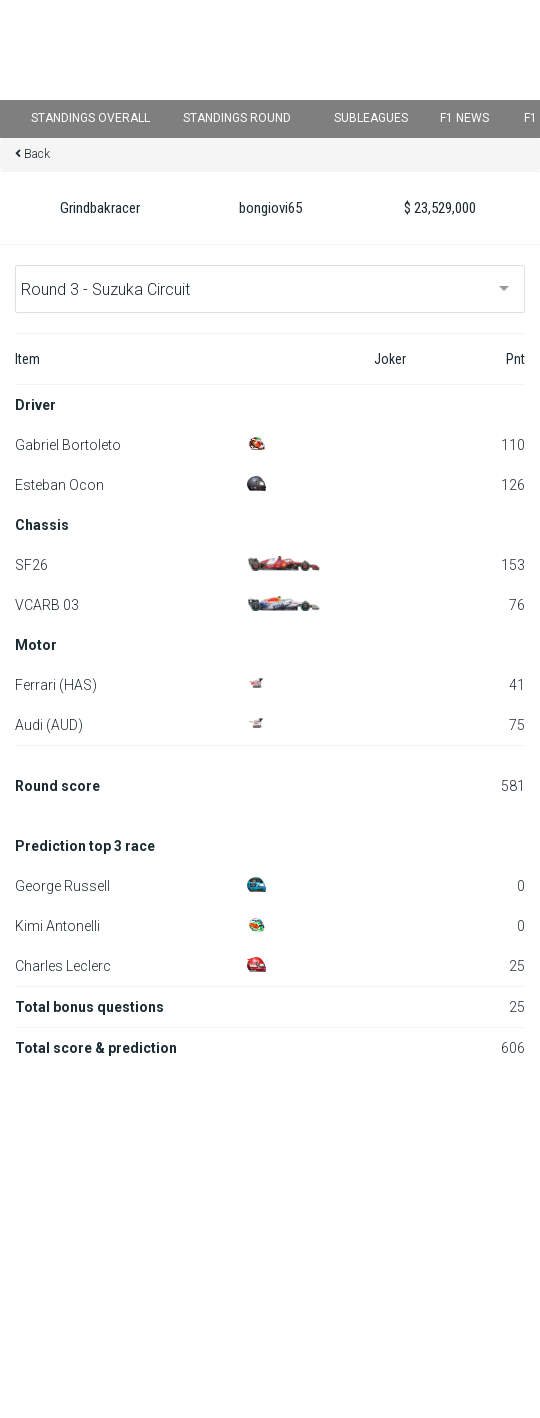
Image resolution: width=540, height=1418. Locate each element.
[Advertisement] (270, 1218)
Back (37, 154)
